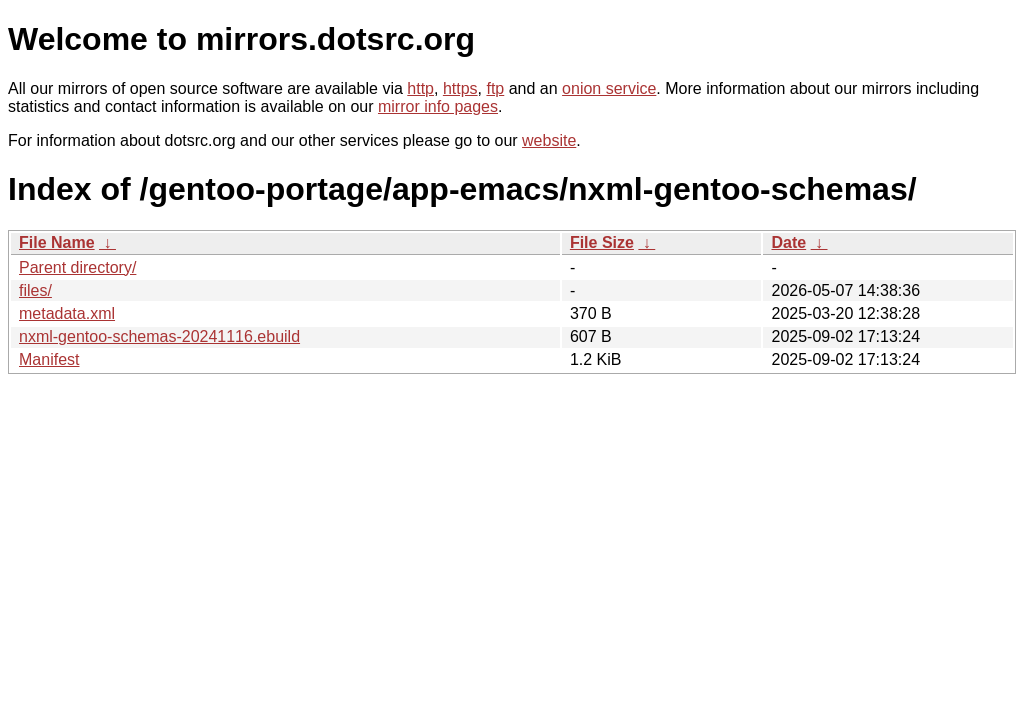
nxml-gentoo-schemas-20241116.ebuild (159, 336)
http (420, 88)
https (460, 88)
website (549, 140)
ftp (495, 88)
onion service (609, 88)
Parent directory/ (77, 267)
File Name (57, 242)
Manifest (49, 359)
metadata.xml (67, 313)
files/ (35, 290)
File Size (602, 242)
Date (788, 242)
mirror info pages (438, 106)
